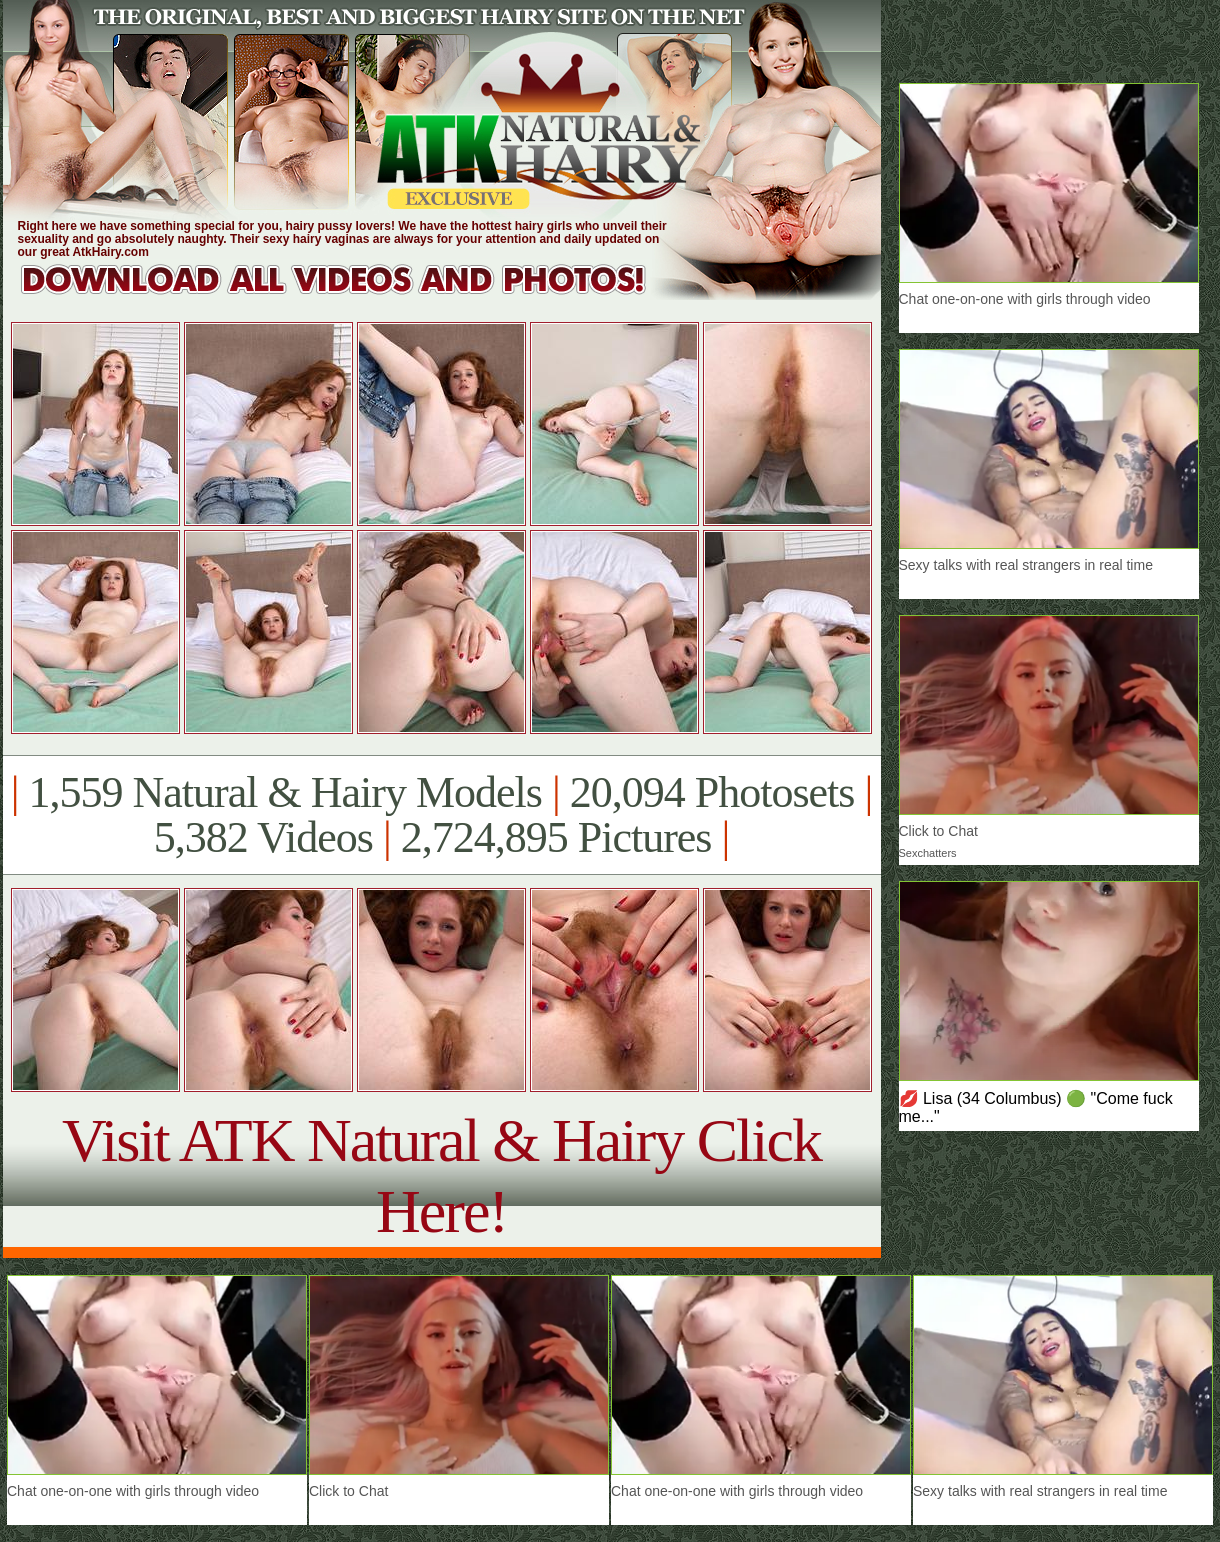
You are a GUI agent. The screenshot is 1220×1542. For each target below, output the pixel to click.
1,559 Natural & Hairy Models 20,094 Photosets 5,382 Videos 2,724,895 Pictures (441, 815)
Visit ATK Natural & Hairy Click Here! (441, 1175)
